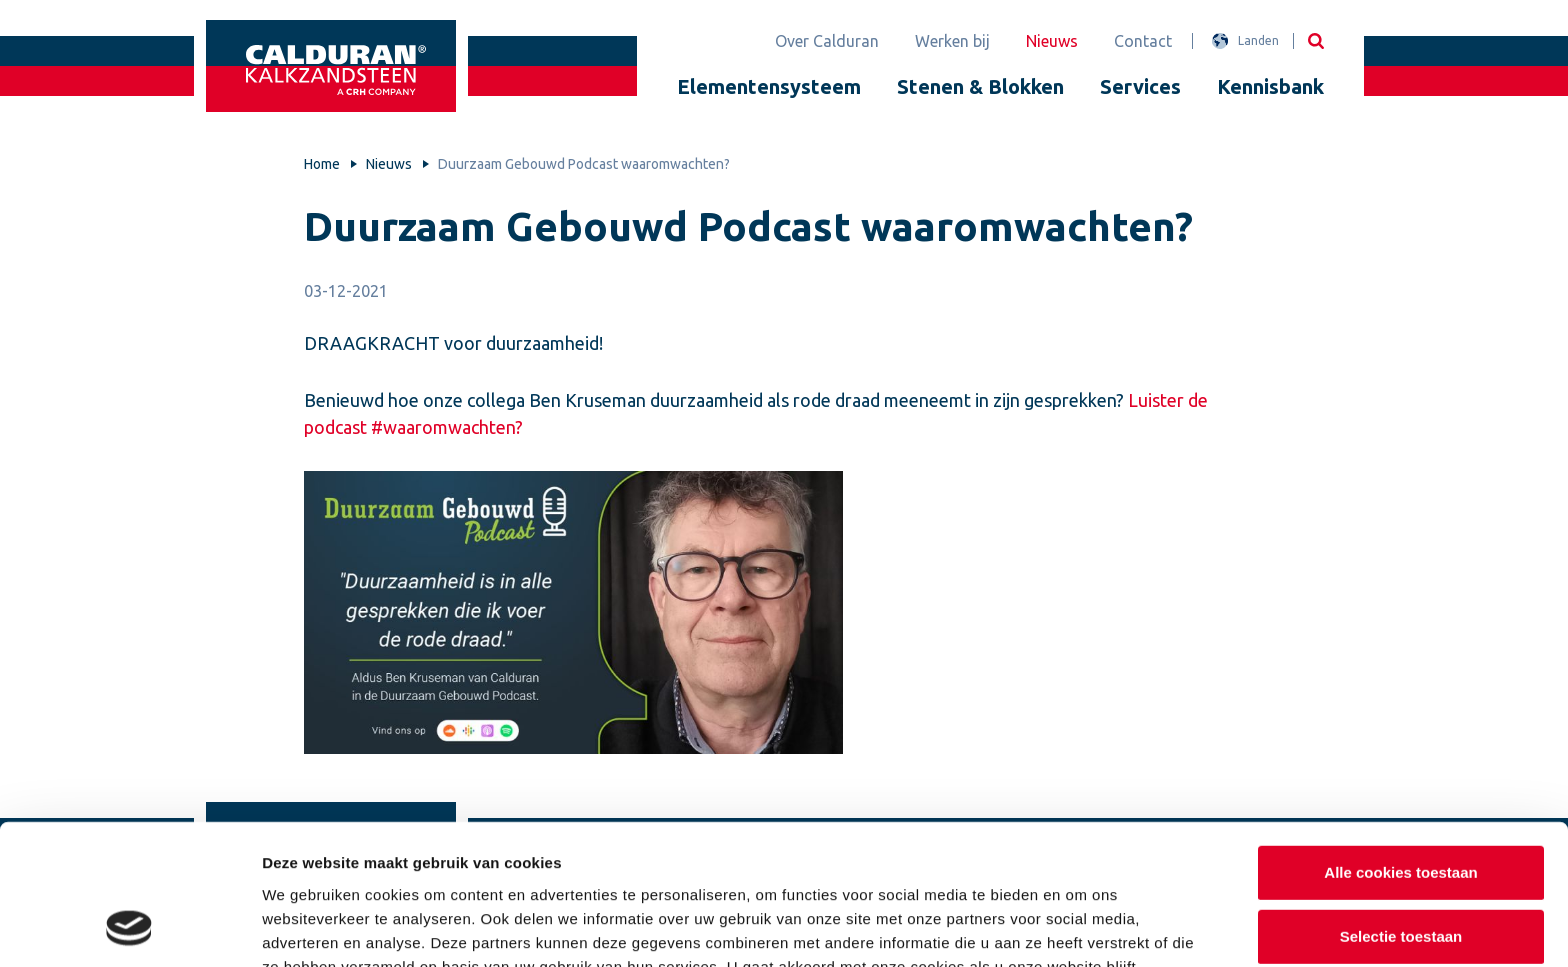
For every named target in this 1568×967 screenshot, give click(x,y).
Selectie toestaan (1401, 808)
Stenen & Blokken (980, 86)
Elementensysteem (769, 86)
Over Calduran (827, 41)
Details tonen (1080, 927)
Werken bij (952, 41)
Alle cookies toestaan (1400, 744)
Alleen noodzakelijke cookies (1401, 871)
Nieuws (1052, 41)
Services (1140, 86)
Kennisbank (1270, 86)
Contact (1143, 41)
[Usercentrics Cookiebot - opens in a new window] (129, 928)
